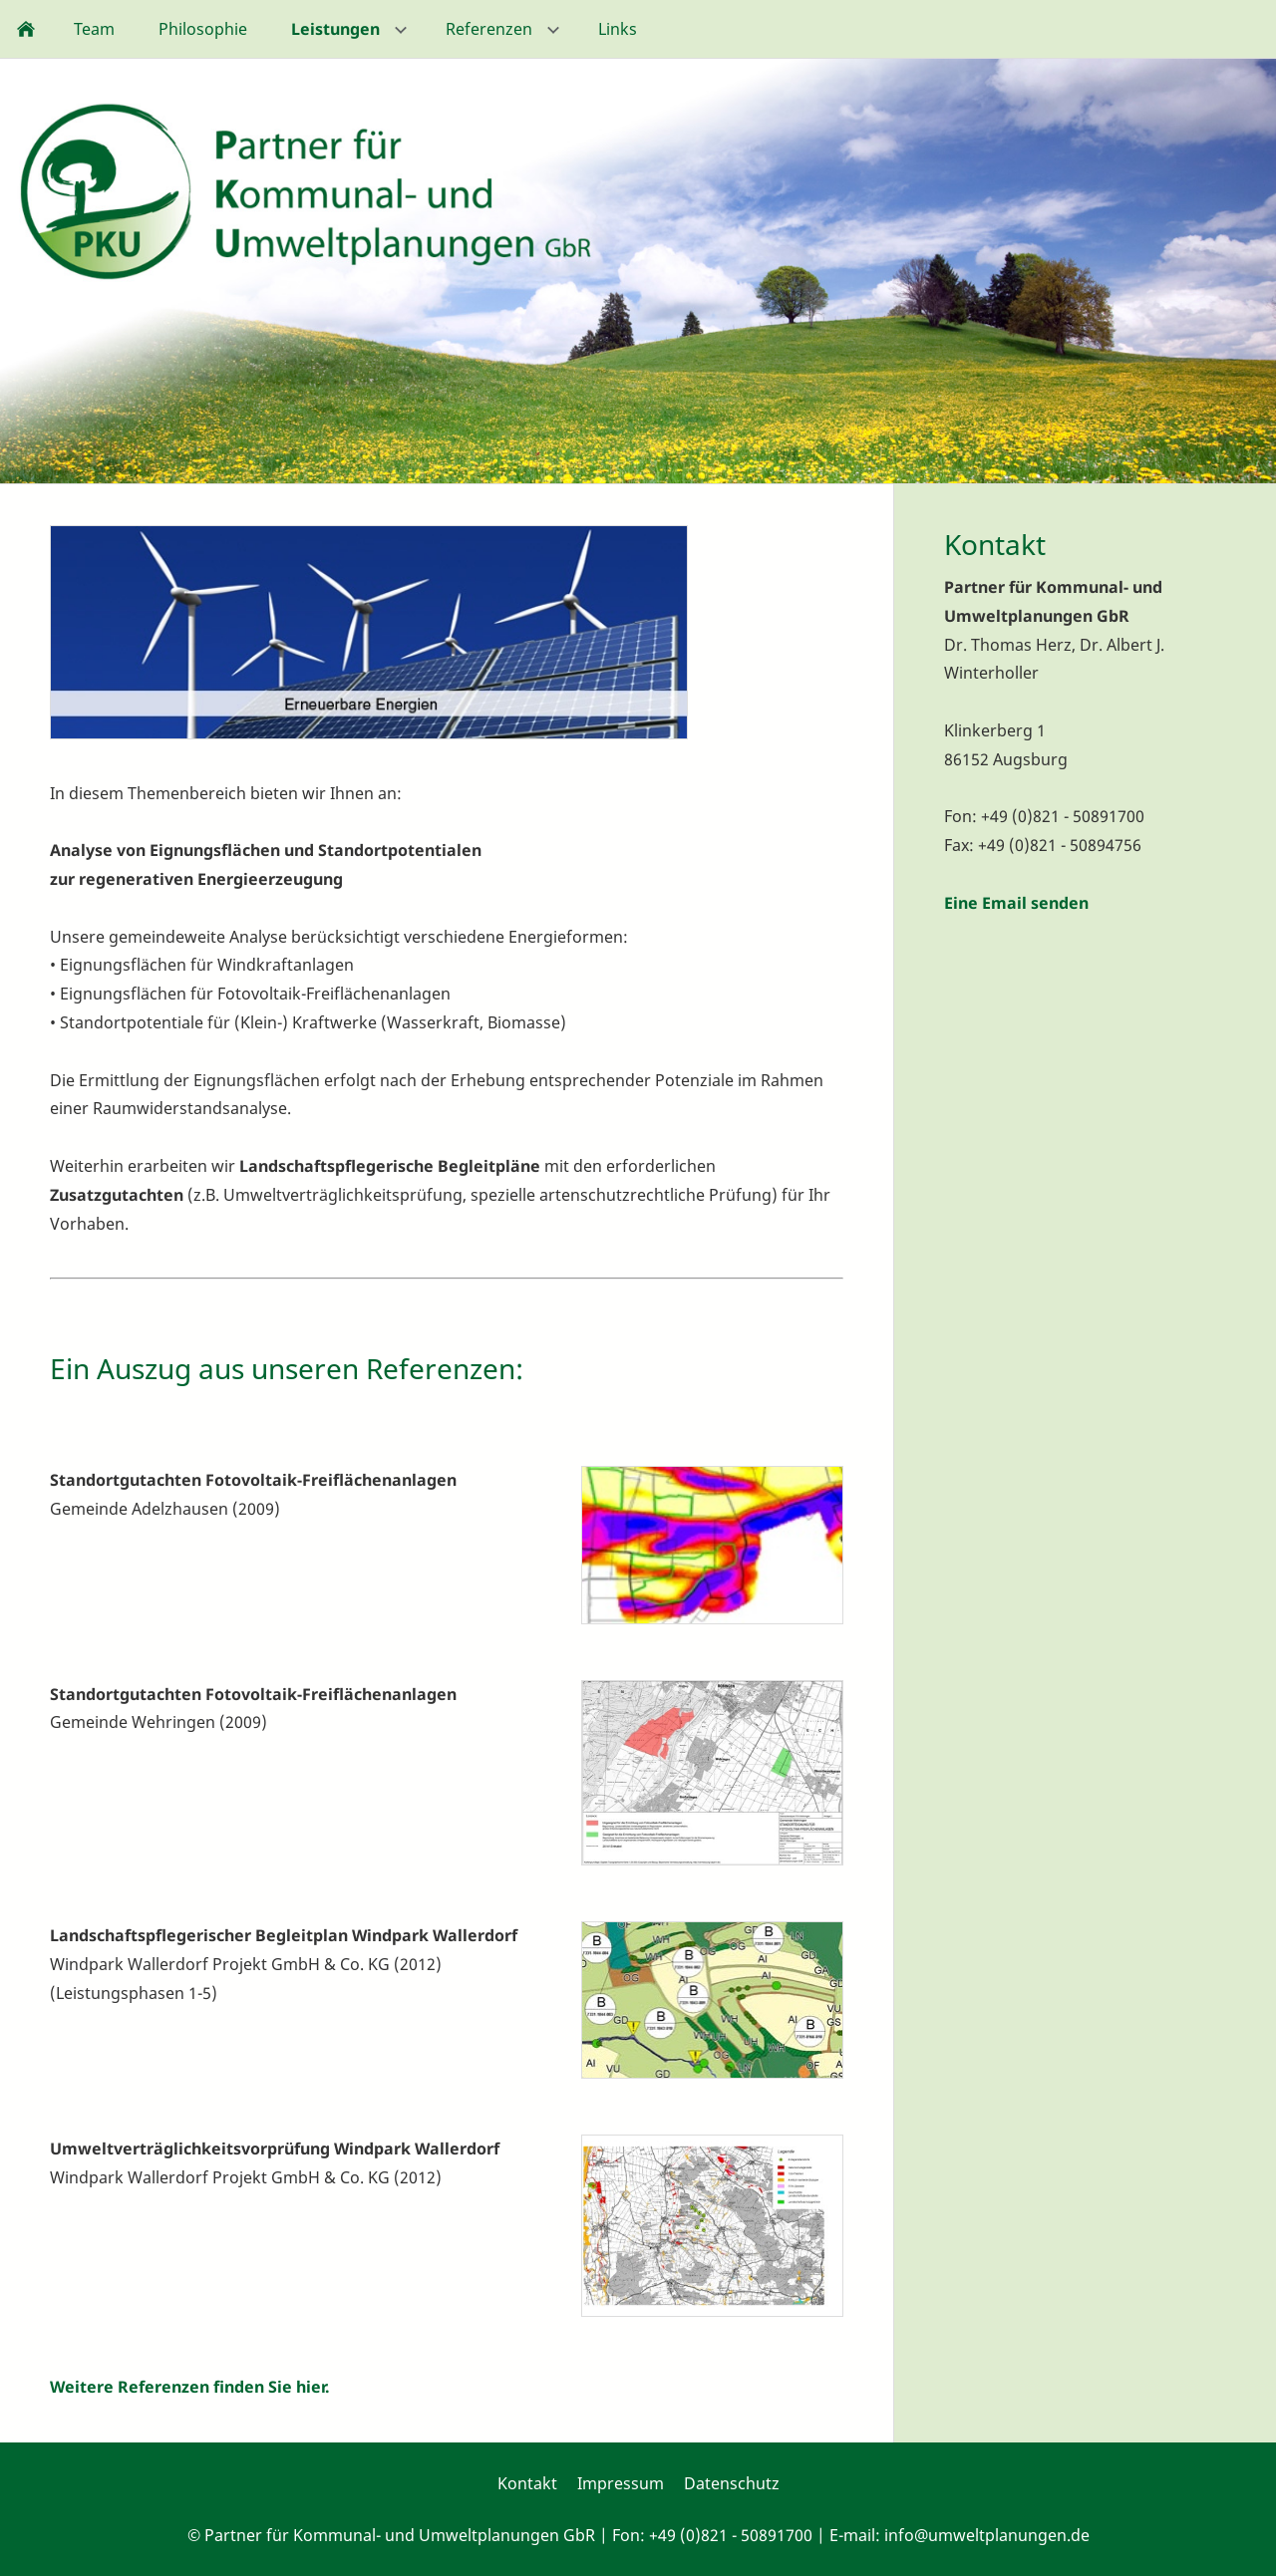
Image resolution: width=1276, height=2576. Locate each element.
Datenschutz (732, 2483)
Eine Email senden (1016, 903)
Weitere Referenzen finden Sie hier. (190, 2387)
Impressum (620, 2483)
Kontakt (527, 2483)
